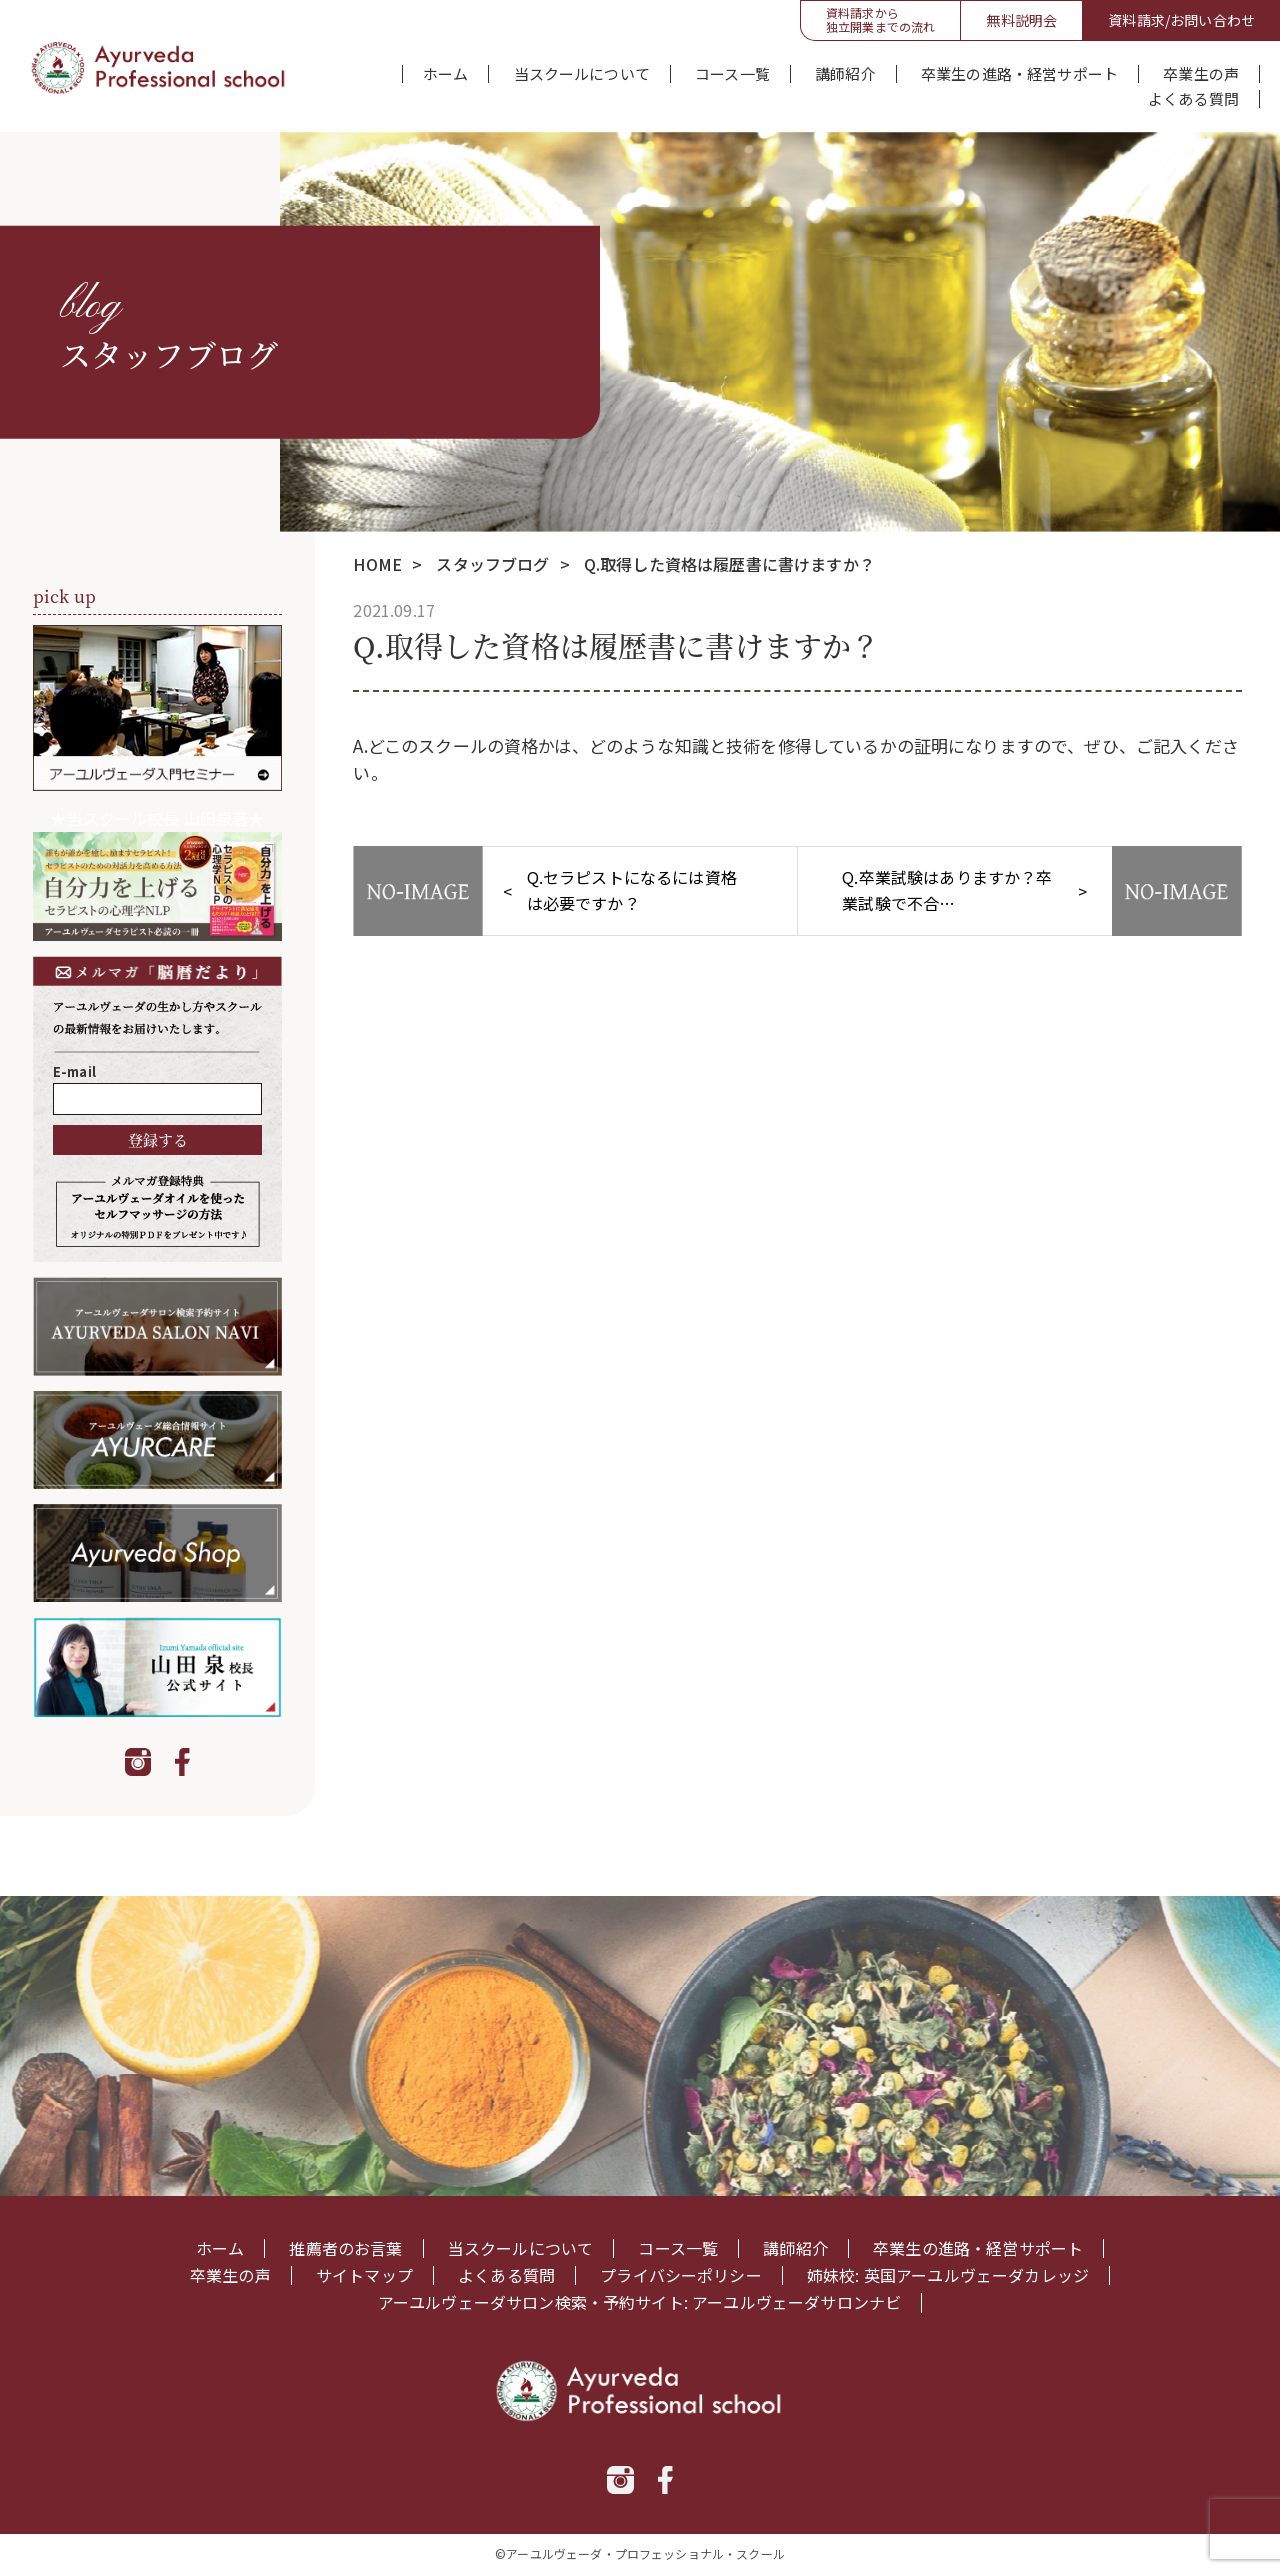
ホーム (445, 74)
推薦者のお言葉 (345, 2248)
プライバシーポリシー (681, 2275)
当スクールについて (582, 74)
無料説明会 (1021, 20)
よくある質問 (1193, 99)
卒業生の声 (1201, 74)
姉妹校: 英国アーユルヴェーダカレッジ (948, 2275)
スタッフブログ (492, 564)
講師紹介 (845, 74)
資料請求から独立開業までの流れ (880, 19)
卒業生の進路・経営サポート (1019, 74)
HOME (377, 564)
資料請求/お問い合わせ (1181, 20)
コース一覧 (732, 74)
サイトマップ (364, 2275)
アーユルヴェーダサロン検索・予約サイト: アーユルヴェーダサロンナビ (639, 2302)
